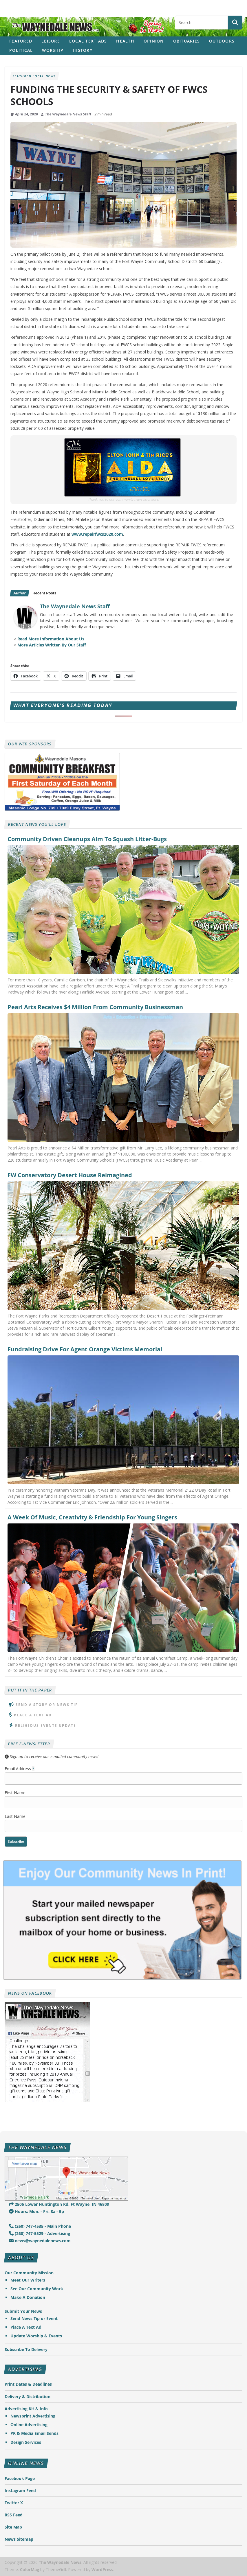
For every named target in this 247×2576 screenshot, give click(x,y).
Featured (20, 41)
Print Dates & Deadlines (28, 2384)
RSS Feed (14, 2515)
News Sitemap (19, 2539)
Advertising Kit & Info (26, 2408)
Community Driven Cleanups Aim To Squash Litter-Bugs (87, 839)
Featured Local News (34, 76)
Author (19, 593)
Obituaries (186, 41)
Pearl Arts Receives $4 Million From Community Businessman (95, 1007)
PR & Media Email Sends (34, 2433)
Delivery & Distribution (27, 2396)
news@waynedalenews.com (40, 2240)
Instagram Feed (20, 2490)
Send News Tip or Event (34, 2318)
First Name (15, 1792)
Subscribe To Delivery (26, 2349)
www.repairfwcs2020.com (97, 534)
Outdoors (222, 41)
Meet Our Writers (27, 2280)
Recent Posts (44, 593)
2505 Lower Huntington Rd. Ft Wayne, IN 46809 (59, 2204)
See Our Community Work (36, 2288)
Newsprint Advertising (32, 2416)
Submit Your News (23, 2311)
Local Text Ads (88, 41)
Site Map (13, 2527)
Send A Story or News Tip (47, 1704)
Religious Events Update (45, 1725)
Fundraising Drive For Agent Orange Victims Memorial (85, 1349)
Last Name (15, 1816)
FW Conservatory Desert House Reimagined (70, 1175)
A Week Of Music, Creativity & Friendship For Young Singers (92, 1517)
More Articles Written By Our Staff (51, 645)
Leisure (50, 41)
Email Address (19, 1768)
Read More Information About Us (50, 639)
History (82, 50)
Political (21, 50)
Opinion (154, 41)
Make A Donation (27, 2297)
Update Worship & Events (36, 2336)
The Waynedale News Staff (68, 114)
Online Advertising (28, 2424)
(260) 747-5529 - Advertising (39, 2233)
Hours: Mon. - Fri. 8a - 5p (36, 2211)
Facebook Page (20, 2478)
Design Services (25, 2442)
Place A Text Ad (33, 1715)
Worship (52, 50)
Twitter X (14, 2502)
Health (125, 41)
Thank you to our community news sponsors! (123, 499)
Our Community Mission (29, 2272)
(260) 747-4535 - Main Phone (40, 2226)
